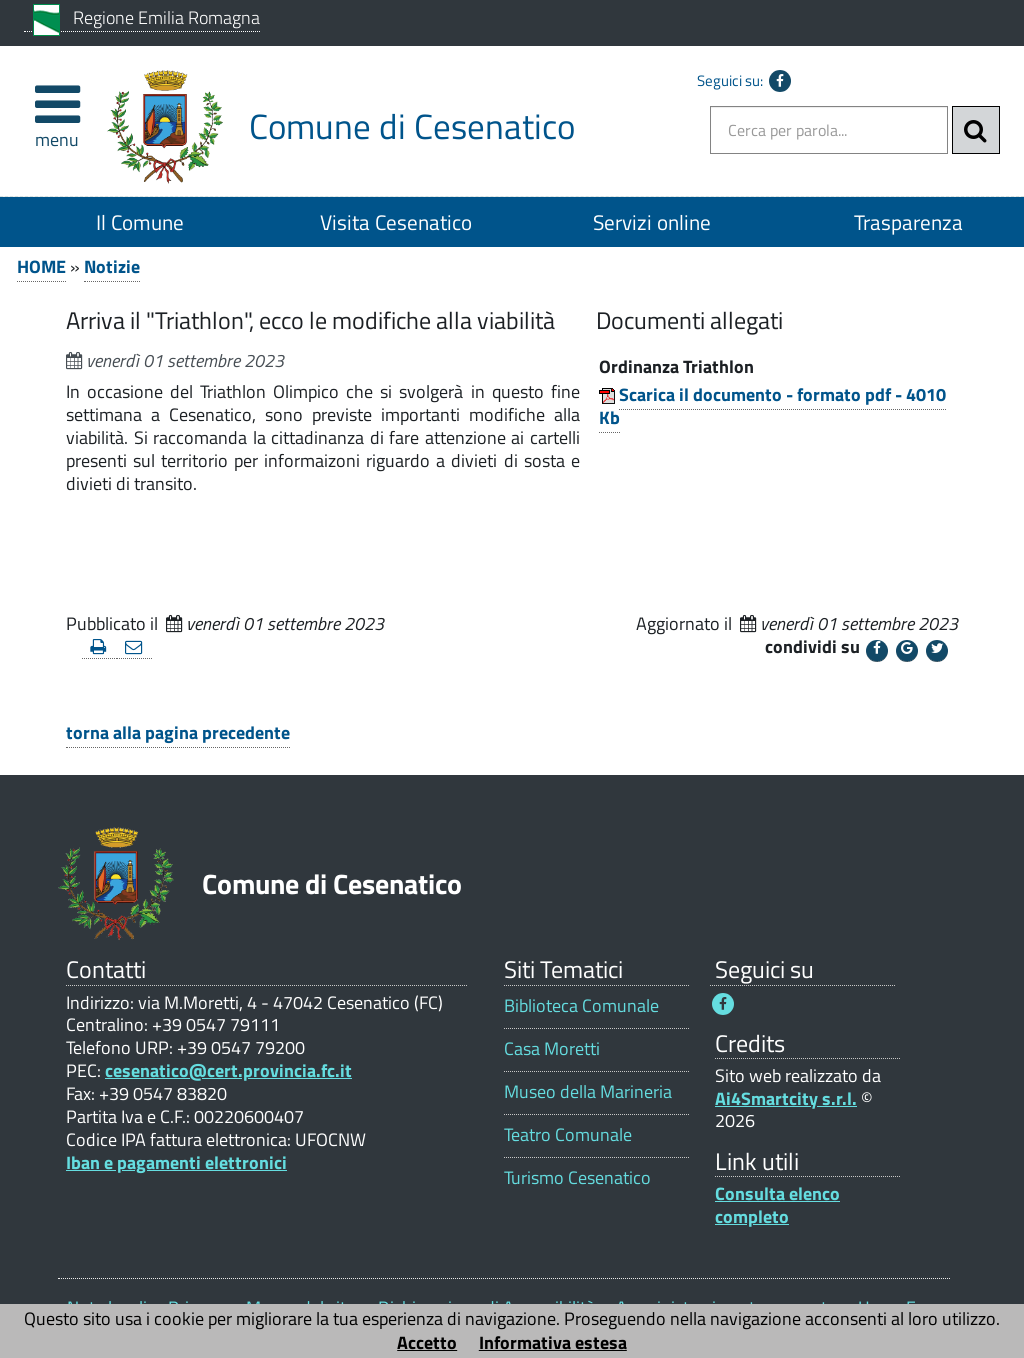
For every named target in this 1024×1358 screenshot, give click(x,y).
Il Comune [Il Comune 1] (140, 222)
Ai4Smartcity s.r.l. (786, 1098)
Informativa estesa (553, 1342)
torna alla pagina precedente (178, 732)
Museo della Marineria (588, 1091)
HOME (41, 266)
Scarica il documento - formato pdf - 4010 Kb (772, 406)
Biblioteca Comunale (581, 1005)
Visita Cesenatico (396, 222)
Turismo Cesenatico (577, 1177)
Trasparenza (908, 222)
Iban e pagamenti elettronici (176, 1162)
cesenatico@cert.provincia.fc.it (228, 1070)
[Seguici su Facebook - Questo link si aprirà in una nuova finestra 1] (723, 1004)
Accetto (427, 1342)
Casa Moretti (552, 1048)
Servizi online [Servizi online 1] (652, 222)
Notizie (112, 266)
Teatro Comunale (568, 1134)
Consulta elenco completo (777, 1205)
